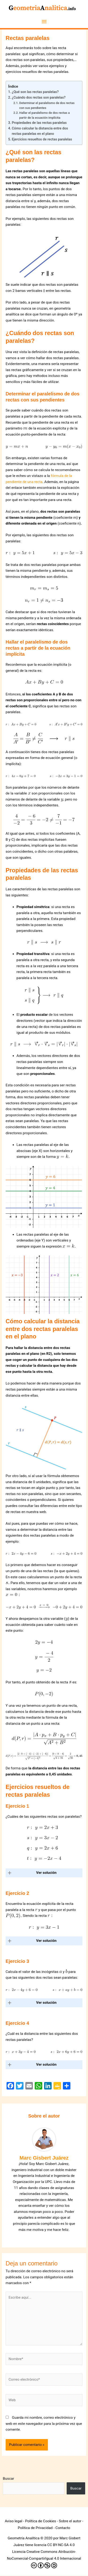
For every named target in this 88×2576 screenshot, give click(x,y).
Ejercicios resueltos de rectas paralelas (42, 139)
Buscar (8, 2478)
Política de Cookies (40, 2521)
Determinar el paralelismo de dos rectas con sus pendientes (47, 105)
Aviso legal (13, 2521)
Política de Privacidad (35, 2528)
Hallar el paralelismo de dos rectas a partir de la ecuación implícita (44, 115)
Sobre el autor (70, 2521)
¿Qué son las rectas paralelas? (35, 92)
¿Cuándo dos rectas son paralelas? (38, 97)
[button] (44, 1872)
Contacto (62, 2528)
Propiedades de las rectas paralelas (39, 123)
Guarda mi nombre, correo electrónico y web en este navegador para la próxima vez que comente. (44, 2423)
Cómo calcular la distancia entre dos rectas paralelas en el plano (40, 131)
